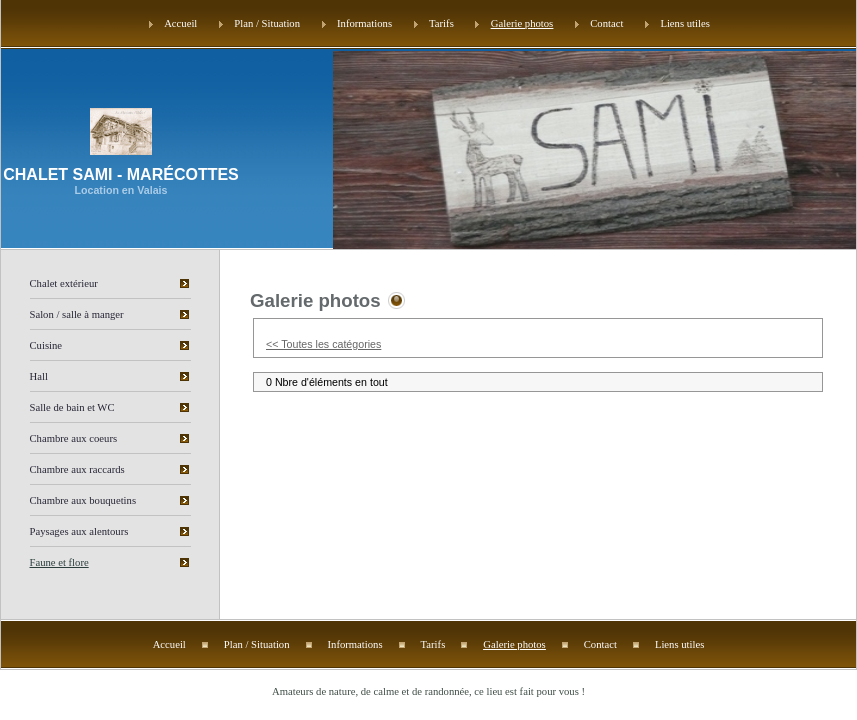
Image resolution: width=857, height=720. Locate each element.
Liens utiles (684, 23)
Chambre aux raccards (77, 469)
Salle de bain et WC (72, 407)
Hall (39, 376)
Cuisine (46, 345)
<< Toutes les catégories (323, 344)
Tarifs (441, 23)
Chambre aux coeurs (74, 438)
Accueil (180, 23)
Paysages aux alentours (79, 531)
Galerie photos (522, 23)
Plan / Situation (267, 23)
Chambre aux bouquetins (83, 500)
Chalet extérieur (64, 283)
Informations (364, 23)
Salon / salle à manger (77, 314)
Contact (606, 23)
